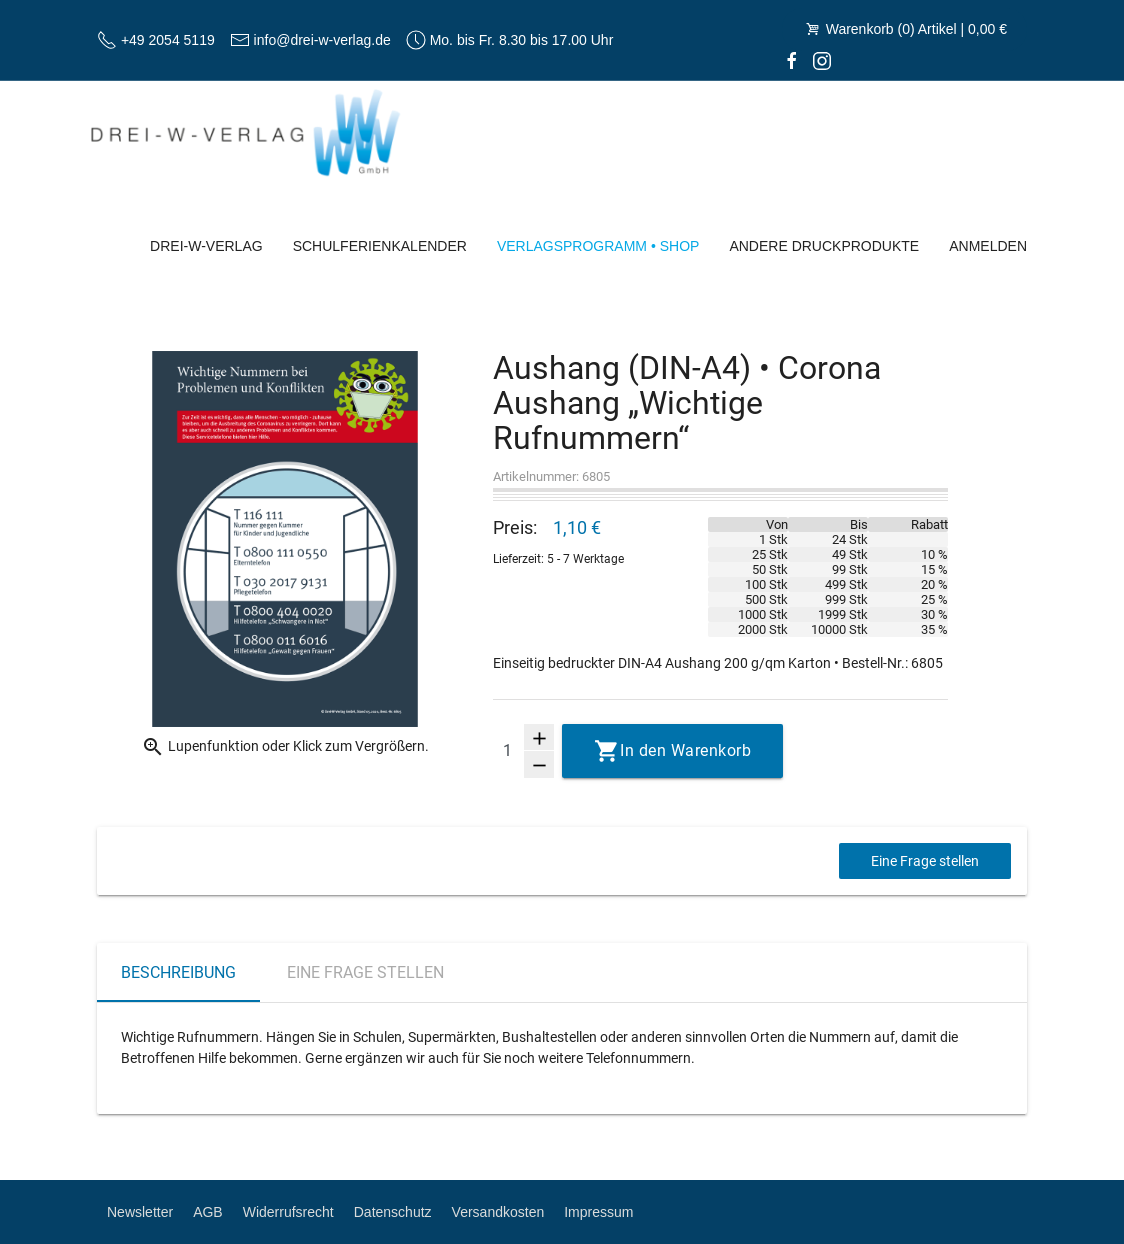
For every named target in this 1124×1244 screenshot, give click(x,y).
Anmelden (988, 246)
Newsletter (140, 1212)
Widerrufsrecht (288, 1212)
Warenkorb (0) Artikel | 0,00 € (904, 29)
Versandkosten (498, 1212)
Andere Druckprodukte (824, 246)
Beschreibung (178, 972)
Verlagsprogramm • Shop (598, 246)
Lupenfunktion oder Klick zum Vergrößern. (285, 747)
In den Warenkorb (685, 750)
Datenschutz (393, 1212)
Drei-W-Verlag (206, 246)
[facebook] (792, 60)
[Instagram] (822, 60)
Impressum (598, 1212)
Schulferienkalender (380, 246)
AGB (208, 1212)
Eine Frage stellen (925, 860)
